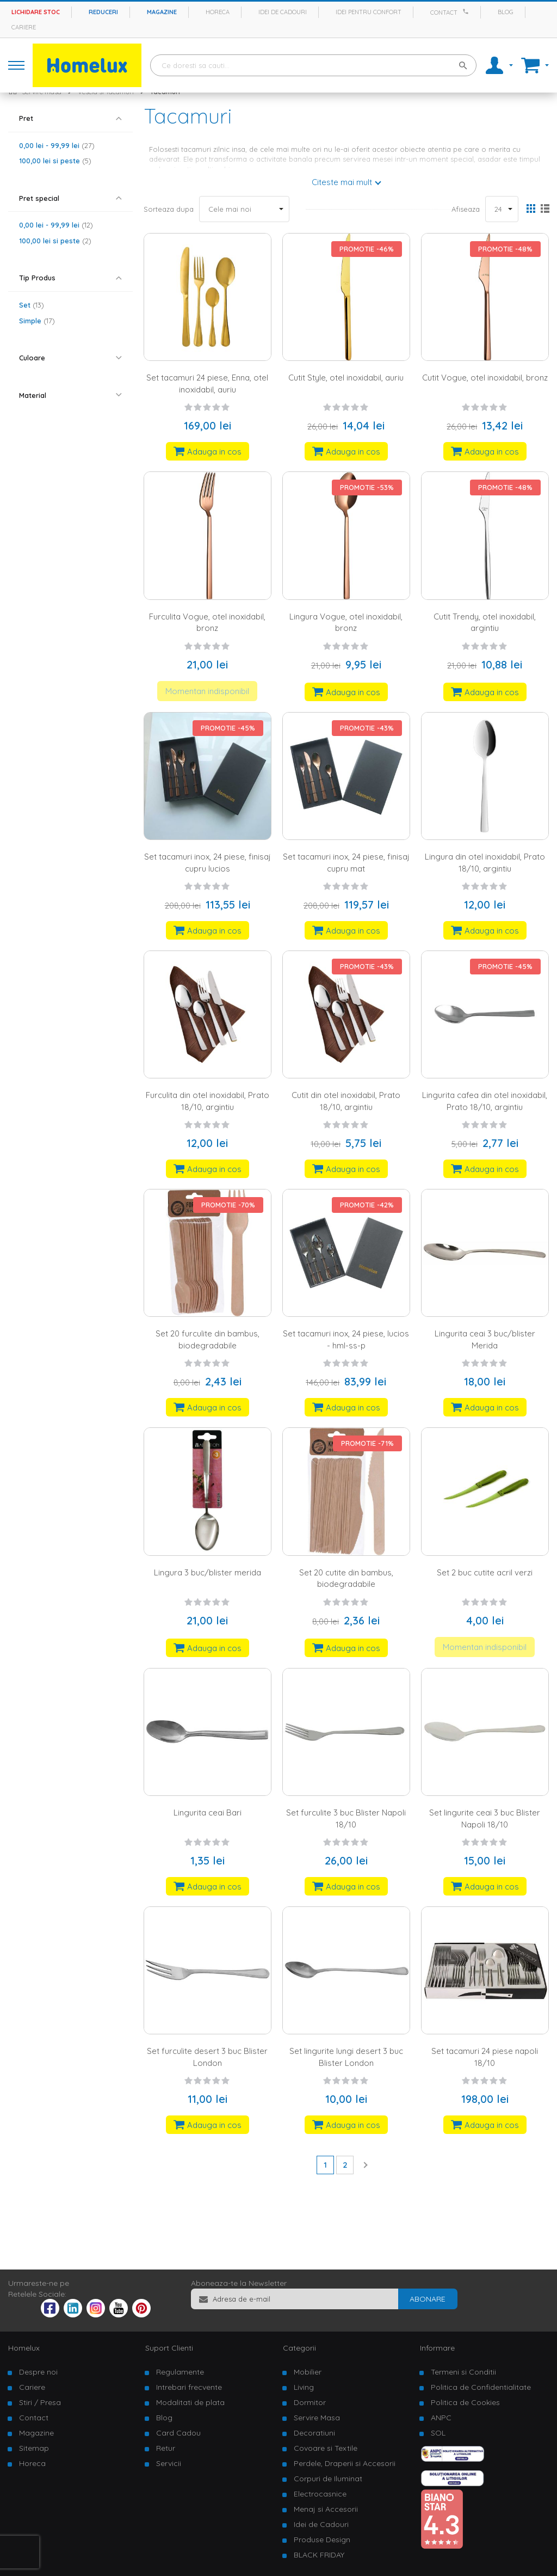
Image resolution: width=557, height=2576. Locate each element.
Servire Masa (317, 2417)
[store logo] (87, 65)
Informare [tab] (437, 2348)
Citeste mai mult (342, 182)
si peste (55, 160)
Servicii (168, 2463)
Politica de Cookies (465, 2402)
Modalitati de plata (190, 2402)
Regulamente (180, 2372)
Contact (443, 12)
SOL (438, 2433)
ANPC (441, 2417)
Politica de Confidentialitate (481, 2387)
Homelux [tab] (24, 2348)
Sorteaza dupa (169, 209)
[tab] (70, 118)
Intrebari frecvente (189, 2387)
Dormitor (310, 2402)
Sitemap (34, 2448)
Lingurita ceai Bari (208, 1812)
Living (304, 2387)
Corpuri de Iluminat (328, 2478)
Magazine (162, 12)
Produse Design (322, 2539)
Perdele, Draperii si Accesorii (344, 2463)
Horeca (218, 12)
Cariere (23, 27)
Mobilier (307, 2372)
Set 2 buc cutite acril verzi (485, 1572)
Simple (37, 320)
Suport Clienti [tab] (169, 2348)
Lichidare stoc (35, 12)
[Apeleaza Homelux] (467, 11)
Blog (505, 12)
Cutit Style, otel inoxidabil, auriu (346, 377)
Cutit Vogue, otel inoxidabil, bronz (485, 377)
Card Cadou (178, 2433)
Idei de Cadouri (321, 2524)
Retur (165, 2448)
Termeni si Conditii (463, 2372)
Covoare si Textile (325, 2448)
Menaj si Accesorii (326, 2509)
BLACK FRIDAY (319, 2555)
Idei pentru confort (368, 12)
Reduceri (103, 12)
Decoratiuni (314, 2433)
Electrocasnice (320, 2494)
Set (31, 304)
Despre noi (38, 2372)
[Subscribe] (427, 2299)
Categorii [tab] (299, 2348)
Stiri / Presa (40, 2402)
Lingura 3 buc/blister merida (207, 1572)
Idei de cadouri (282, 12)
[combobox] (313, 65)
